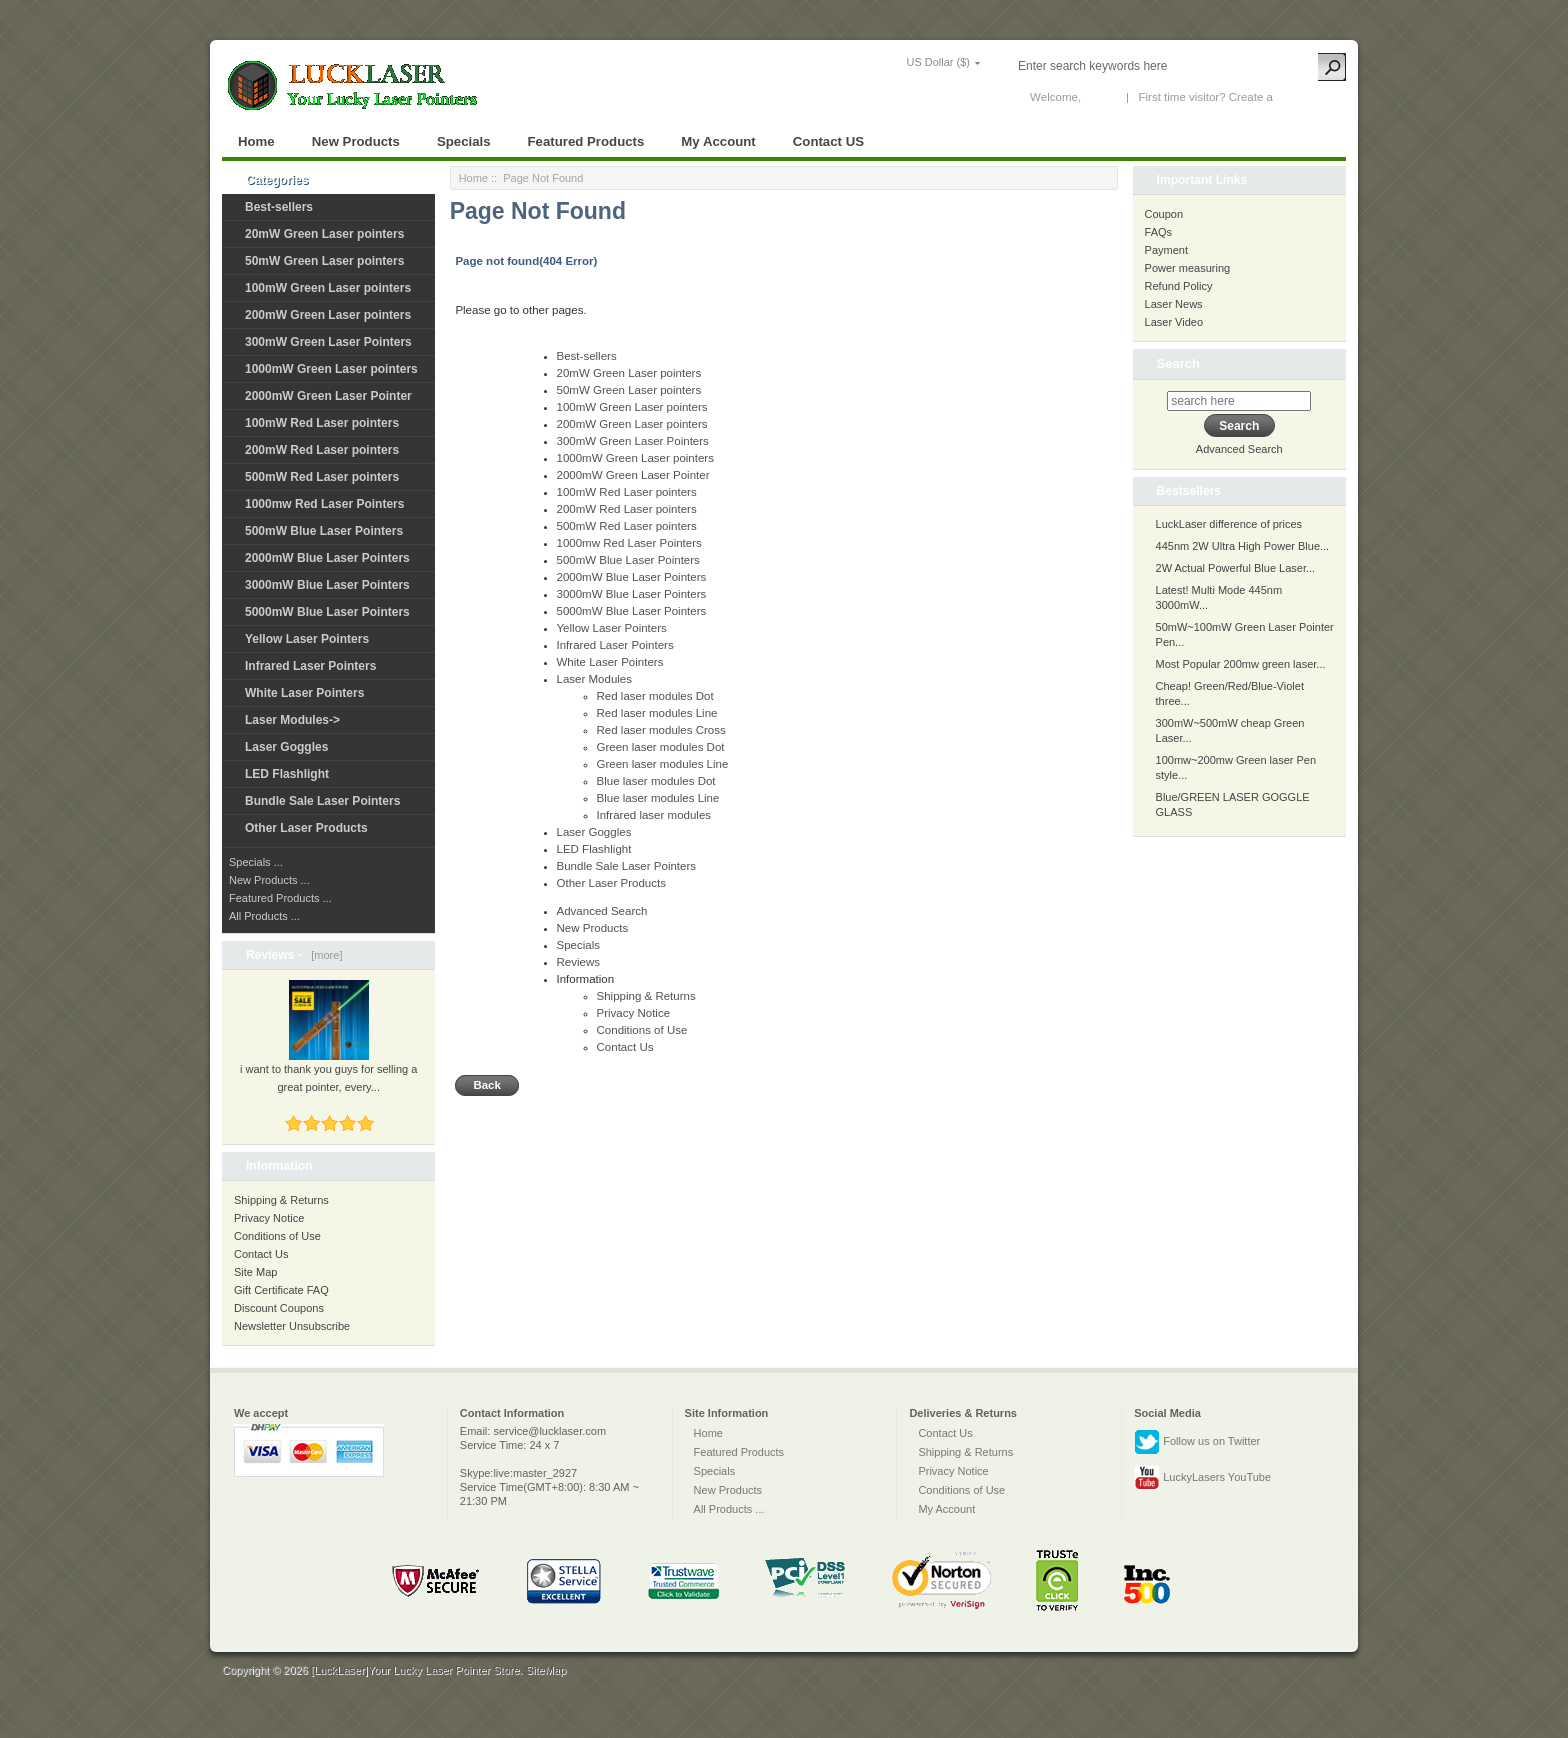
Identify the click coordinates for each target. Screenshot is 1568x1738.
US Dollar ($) (938, 62)
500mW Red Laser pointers (322, 477)
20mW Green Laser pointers (324, 234)
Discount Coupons (279, 1308)
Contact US (828, 141)
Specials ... (256, 862)
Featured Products (586, 141)
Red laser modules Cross (661, 730)
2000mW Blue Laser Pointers (327, 558)
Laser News (1174, 304)
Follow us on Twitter (1197, 1442)
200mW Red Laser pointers (322, 450)
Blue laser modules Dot (656, 781)
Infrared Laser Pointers (310, 666)
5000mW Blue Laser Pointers (327, 612)
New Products (356, 141)
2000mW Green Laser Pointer (328, 396)
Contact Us (261, 1254)
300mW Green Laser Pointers (328, 342)
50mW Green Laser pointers (324, 261)
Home (256, 141)
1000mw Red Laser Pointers (324, 504)
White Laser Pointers (304, 693)
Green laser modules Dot (661, 747)
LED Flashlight (287, 774)
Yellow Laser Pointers (307, 639)
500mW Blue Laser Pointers (324, 531)
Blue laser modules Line (658, 798)
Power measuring (1188, 268)
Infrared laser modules (654, 815)
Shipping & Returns (281, 1200)
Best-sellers (279, 207)
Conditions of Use (277, 1236)
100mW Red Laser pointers (322, 423)
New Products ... (269, 880)
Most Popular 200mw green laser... (1241, 664)
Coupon (1164, 214)
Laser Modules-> (292, 720)
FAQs (1159, 232)
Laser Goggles (286, 747)
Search (1178, 363)
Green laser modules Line (663, 764)
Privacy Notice (269, 1218)
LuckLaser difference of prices (1229, 524)
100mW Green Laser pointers (328, 288)
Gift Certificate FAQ (281, 1290)
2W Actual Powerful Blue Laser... (1236, 568)
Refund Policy (1179, 286)
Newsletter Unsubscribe (292, 1326)
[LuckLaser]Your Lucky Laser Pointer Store (415, 1670)
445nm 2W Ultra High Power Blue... (1243, 546)
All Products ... (264, 916)
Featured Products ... (280, 898)
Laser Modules (595, 679)
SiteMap (546, 1670)
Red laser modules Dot (655, 696)
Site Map (255, 1272)
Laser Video (1174, 322)
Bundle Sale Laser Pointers (322, 801)
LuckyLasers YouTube (1202, 1478)
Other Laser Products (306, 828)
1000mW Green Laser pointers (331, 369)
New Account (1309, 97)
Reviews (579, 962)
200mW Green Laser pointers (328, 315)
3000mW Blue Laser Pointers (327, 585)
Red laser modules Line (657, 713)
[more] (323, 955)
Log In (1100, 97)
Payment (1166, 250)
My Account (718, 141)
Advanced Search (602, 911)
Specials (464, 141)
